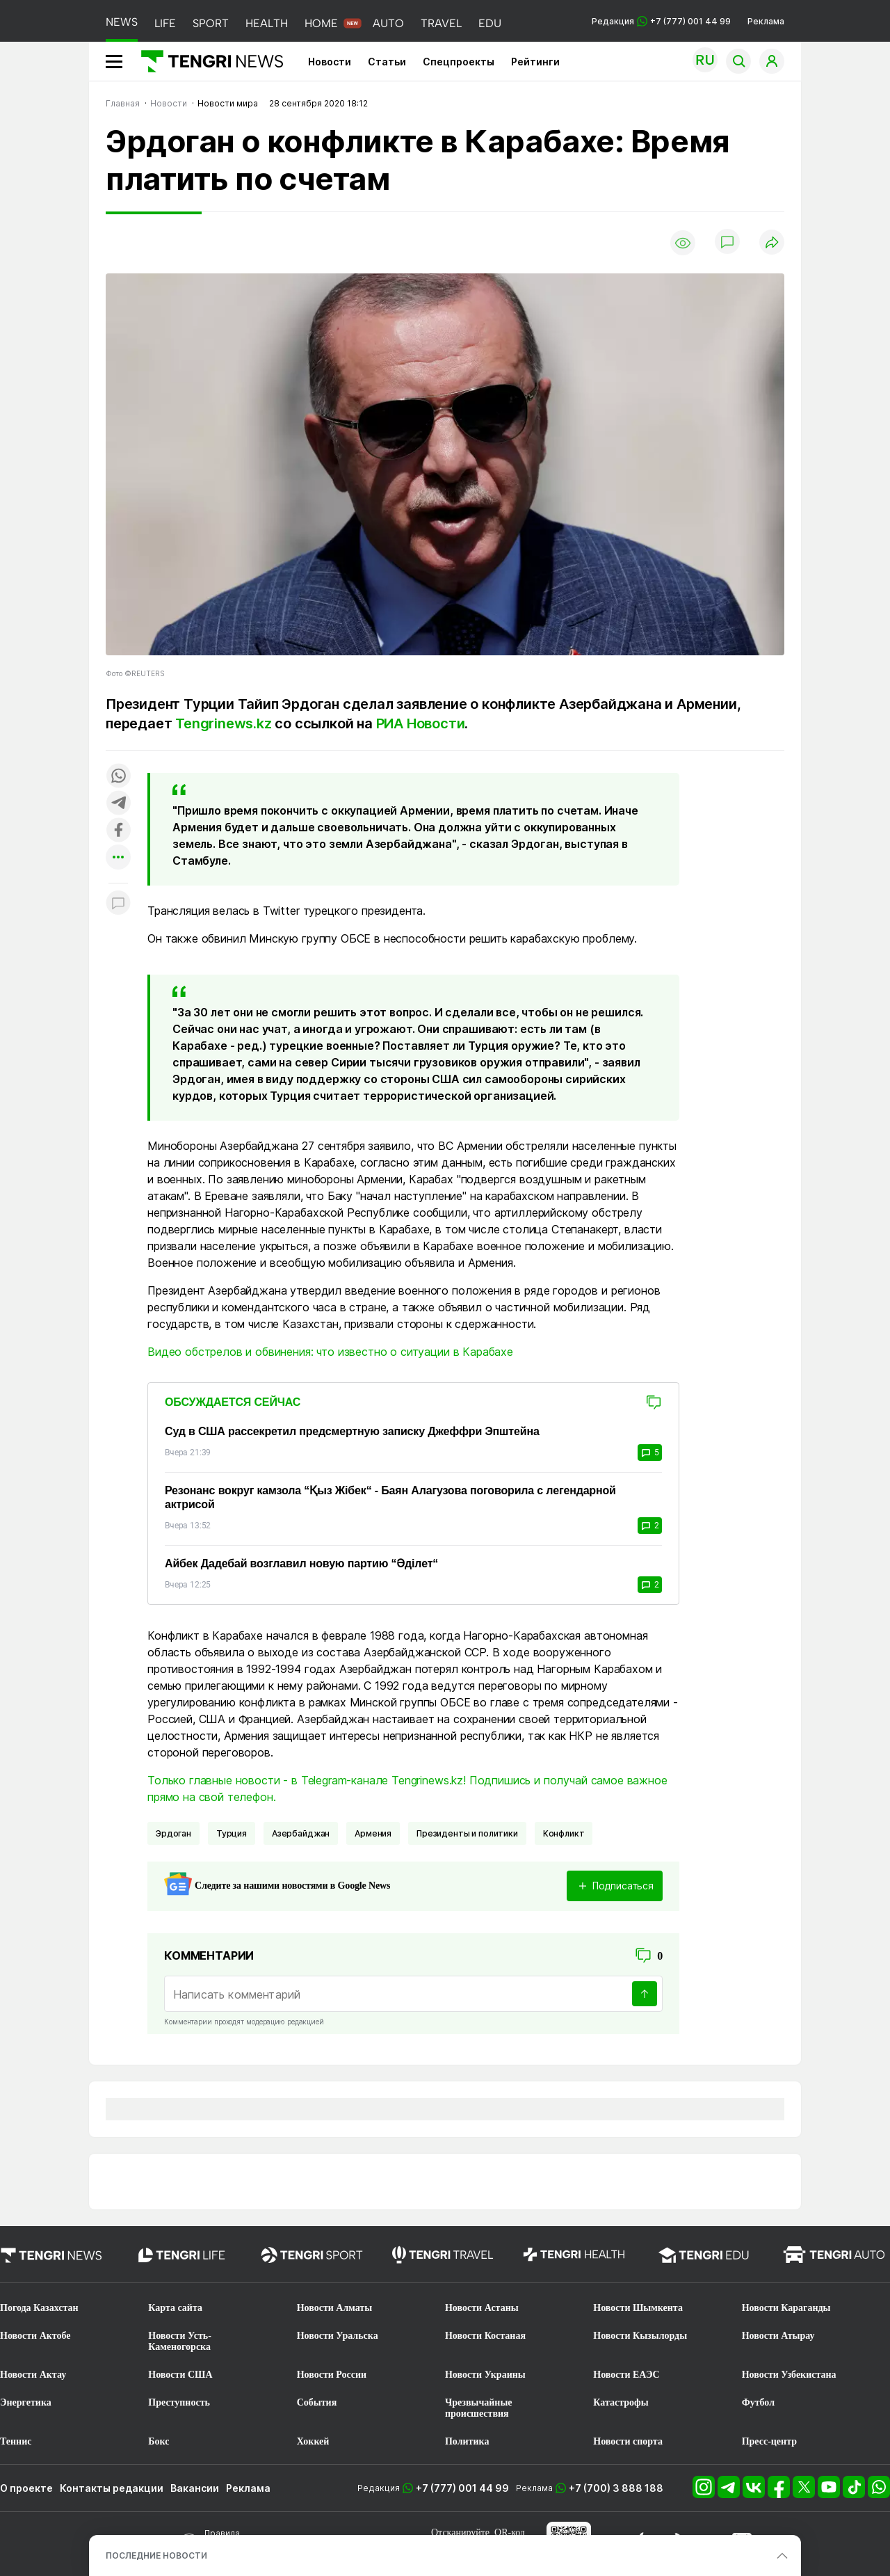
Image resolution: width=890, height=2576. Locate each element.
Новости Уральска (337, 2335)
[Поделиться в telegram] (118, 803)
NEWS (122, 22)
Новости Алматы (335, 2308)
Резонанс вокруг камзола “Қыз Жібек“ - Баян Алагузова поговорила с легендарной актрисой (390, 1497)
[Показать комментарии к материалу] (118, 904)
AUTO (388, 23)
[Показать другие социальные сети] (118, 858)
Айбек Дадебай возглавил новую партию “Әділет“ (301, 1563)
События (317, 2402)
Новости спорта (628, 2441)
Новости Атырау (778, 2335)
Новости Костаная (485, 2335)
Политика (467, 2441)
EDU (489, 23)
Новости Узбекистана (789, 2374)
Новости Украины (485, 2374)
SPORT (211, 23)
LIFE (165, 23)
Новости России (331, 2374)
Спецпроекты (458, 61)
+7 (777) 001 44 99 (462, 2488)
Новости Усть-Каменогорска (179, 2341)
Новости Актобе (35, 2335)
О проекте (26, 2488)
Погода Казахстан (39, 2308)
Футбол (758, 2402)
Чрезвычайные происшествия (478, 2408)
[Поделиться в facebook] (118, 831)
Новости (329, 61)
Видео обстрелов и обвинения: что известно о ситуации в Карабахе (330, 1352)
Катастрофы (620, 2402)
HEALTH (266, 23)
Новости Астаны (482, 2308)
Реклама (765, 21)
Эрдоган (173, 1833)
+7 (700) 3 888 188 (616, 2488)
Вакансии (194, 2488)
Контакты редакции (111, 2488)
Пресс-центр (769, 2441)
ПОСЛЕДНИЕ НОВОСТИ (156, 2555)
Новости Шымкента (638, 2308)
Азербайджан (301, 1833)
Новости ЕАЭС (626, 2374)
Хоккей (313, 2441)
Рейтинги (535, 61)
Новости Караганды (786, 2308)
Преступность (179, 2402)
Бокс (158, 2441)
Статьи (387, 61)
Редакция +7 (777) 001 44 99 (661, 21)
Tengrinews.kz (223, 723)
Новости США (180, 2374)
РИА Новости (420, 723)
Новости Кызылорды (640, 2335)
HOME (321, 23)
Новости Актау (33, 2374)
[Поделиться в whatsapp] (118, 776)
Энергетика (25, 2402)
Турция (231, 1833)
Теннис (15, 2441)
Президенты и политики (467, 1833)
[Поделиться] (771, 243)
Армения (373, 1833)
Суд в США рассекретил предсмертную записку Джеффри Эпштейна (352, 1431)
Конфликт (564, 1833)
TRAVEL (441, 23)
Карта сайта (175, 2308)
